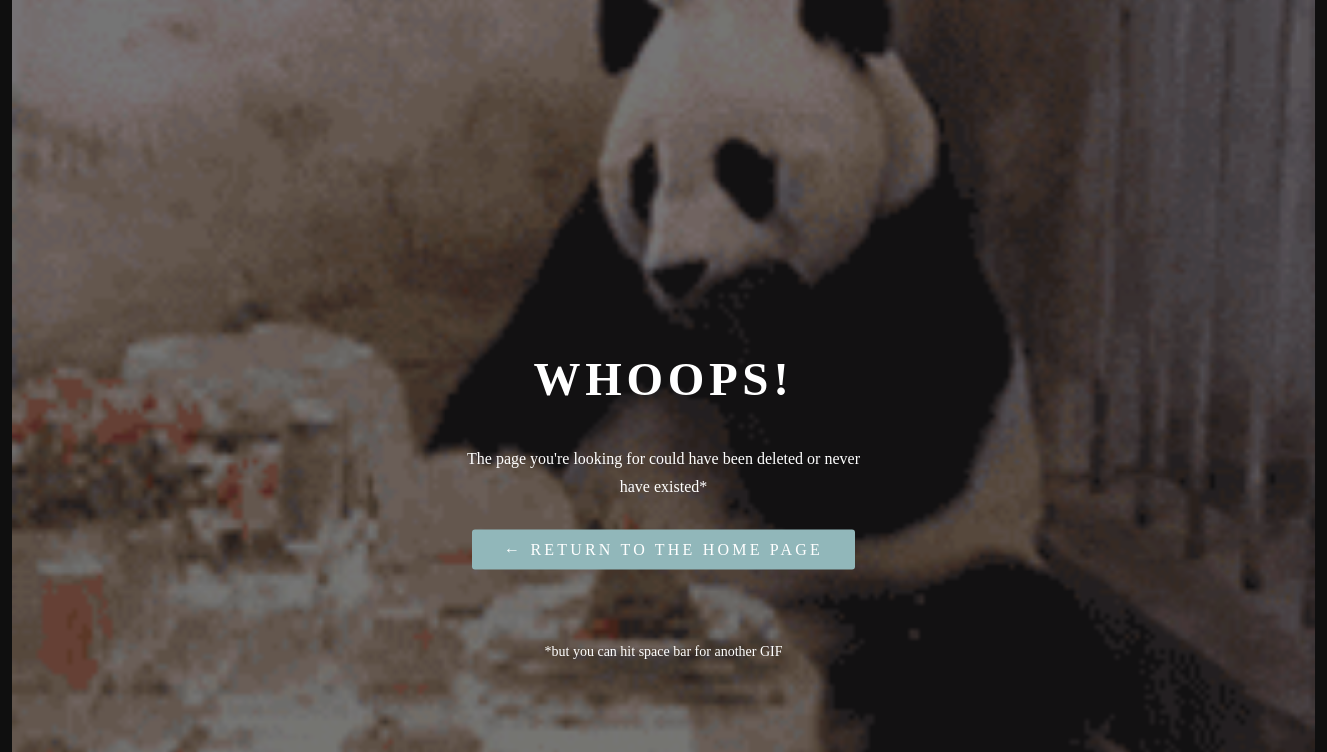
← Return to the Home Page (663, 548)
